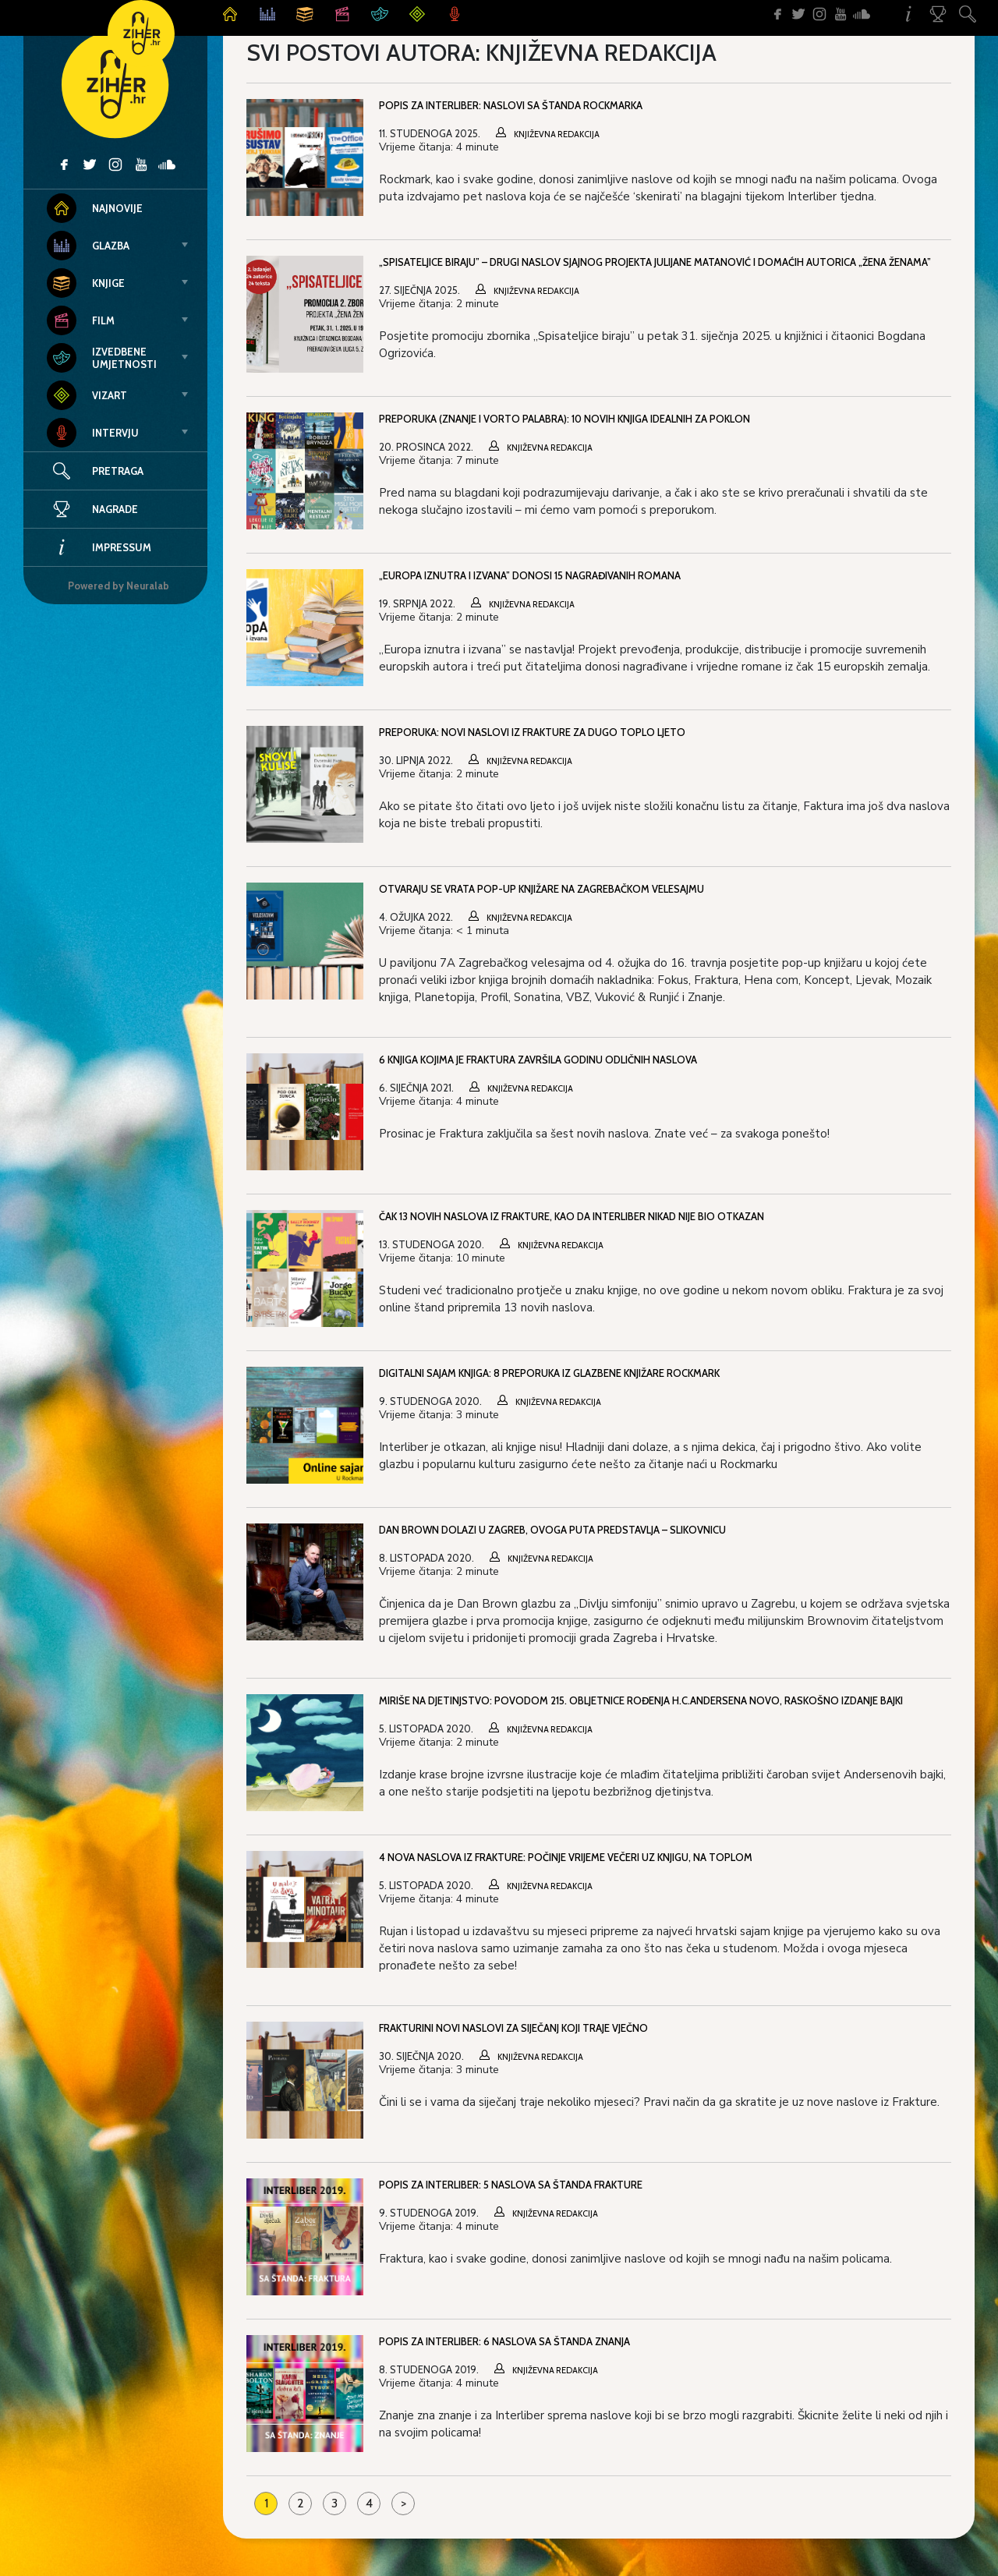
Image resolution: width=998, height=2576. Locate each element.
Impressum (99, 547)
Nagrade (92, 509)
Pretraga (117, 471)
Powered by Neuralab (118, 585)
